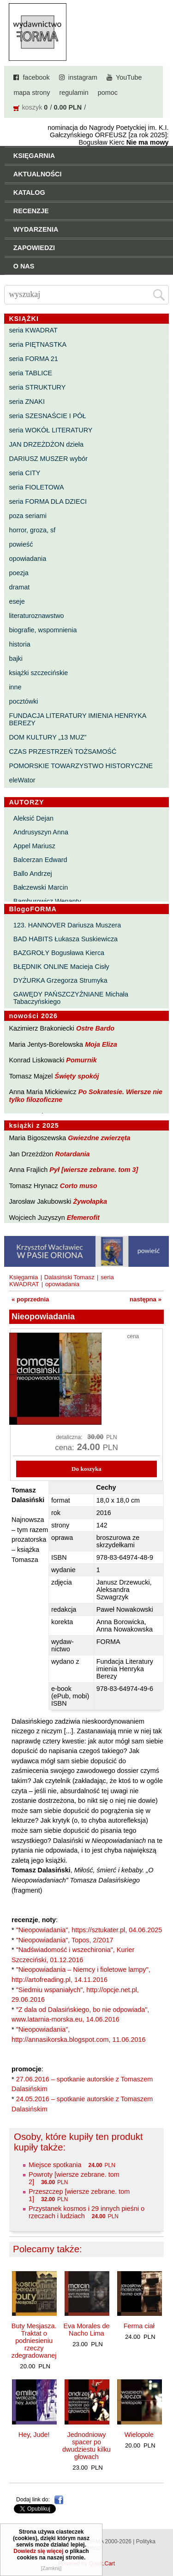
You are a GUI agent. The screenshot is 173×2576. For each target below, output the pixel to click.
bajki (16, 658)
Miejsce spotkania (55, 2164)
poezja (18, 573)
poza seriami (28, 515)
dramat (19, 587)
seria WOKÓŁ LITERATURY (50, 430)
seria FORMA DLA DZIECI (48, 501)
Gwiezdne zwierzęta (99, 1138)
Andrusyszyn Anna (40, 832)
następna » (145, 1299)
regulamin (74, 92)
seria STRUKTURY (37, 387)
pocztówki (23, 701)
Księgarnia (23, 1277)
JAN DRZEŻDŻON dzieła (46, 444)
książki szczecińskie (38, 672)
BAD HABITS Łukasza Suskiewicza (65, 939)
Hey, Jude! (34, 2434)
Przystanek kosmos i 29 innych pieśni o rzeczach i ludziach (86, 2212)
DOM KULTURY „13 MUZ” (47, 737)
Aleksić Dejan (33, 818)
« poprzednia (30, 1299)
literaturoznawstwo (36, 615)
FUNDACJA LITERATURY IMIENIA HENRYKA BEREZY (77, 719)
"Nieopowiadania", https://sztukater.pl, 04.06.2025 (89, 1930)
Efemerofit (83, 1217)
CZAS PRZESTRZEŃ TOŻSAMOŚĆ (62, 751)
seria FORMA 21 (33, 358)
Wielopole (139, 2434)
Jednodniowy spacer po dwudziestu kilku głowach (86, 2445)
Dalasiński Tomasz (69, 1277)
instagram (82, 77)
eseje (16, 601)
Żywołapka (90, 1201)
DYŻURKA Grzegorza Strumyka (60, 980)
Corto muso (78, 1185)
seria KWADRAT (33, 330)
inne (15, 687)
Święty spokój (77, 1076)
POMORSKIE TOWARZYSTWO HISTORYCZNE (81, 765)
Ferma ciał (139, 2326)
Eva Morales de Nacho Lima (86, 2329)
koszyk (32, 107)
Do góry (163, 2541)
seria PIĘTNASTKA (37, 344)
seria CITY (24, 473)
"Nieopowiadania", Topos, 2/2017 (64, 1940)
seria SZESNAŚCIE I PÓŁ (47, 416)
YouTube (129, 77)
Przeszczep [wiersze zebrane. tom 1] (79, 2195)
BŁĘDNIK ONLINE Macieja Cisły (61, 966)
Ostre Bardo (95, 1028)
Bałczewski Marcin (40, 887)
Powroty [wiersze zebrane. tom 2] (74, 2178)
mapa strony (31, 92)
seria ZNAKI (27, 401)
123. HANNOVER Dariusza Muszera (67, 925)
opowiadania (27, 558)
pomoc (108, 92)
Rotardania (72, 1154)
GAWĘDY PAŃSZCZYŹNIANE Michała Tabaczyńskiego (70, 998)
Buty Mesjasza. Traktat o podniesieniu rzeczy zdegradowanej (34, 2340)
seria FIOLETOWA (36, 487)
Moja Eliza (101, 1044)
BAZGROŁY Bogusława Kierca (58, 952)
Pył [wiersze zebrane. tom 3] (93, 1169)
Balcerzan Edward (40, 859)
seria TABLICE (30, 373)
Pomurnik (81, 1060)
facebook (36, 77)
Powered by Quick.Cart (86, 2563)
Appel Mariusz (34, 846)
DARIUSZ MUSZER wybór (48, 458)
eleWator (22, 780)
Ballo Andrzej (32, 873)
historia (19, 644)
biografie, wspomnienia (43, 630)
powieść (21, 544)
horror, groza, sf (32, 530)
